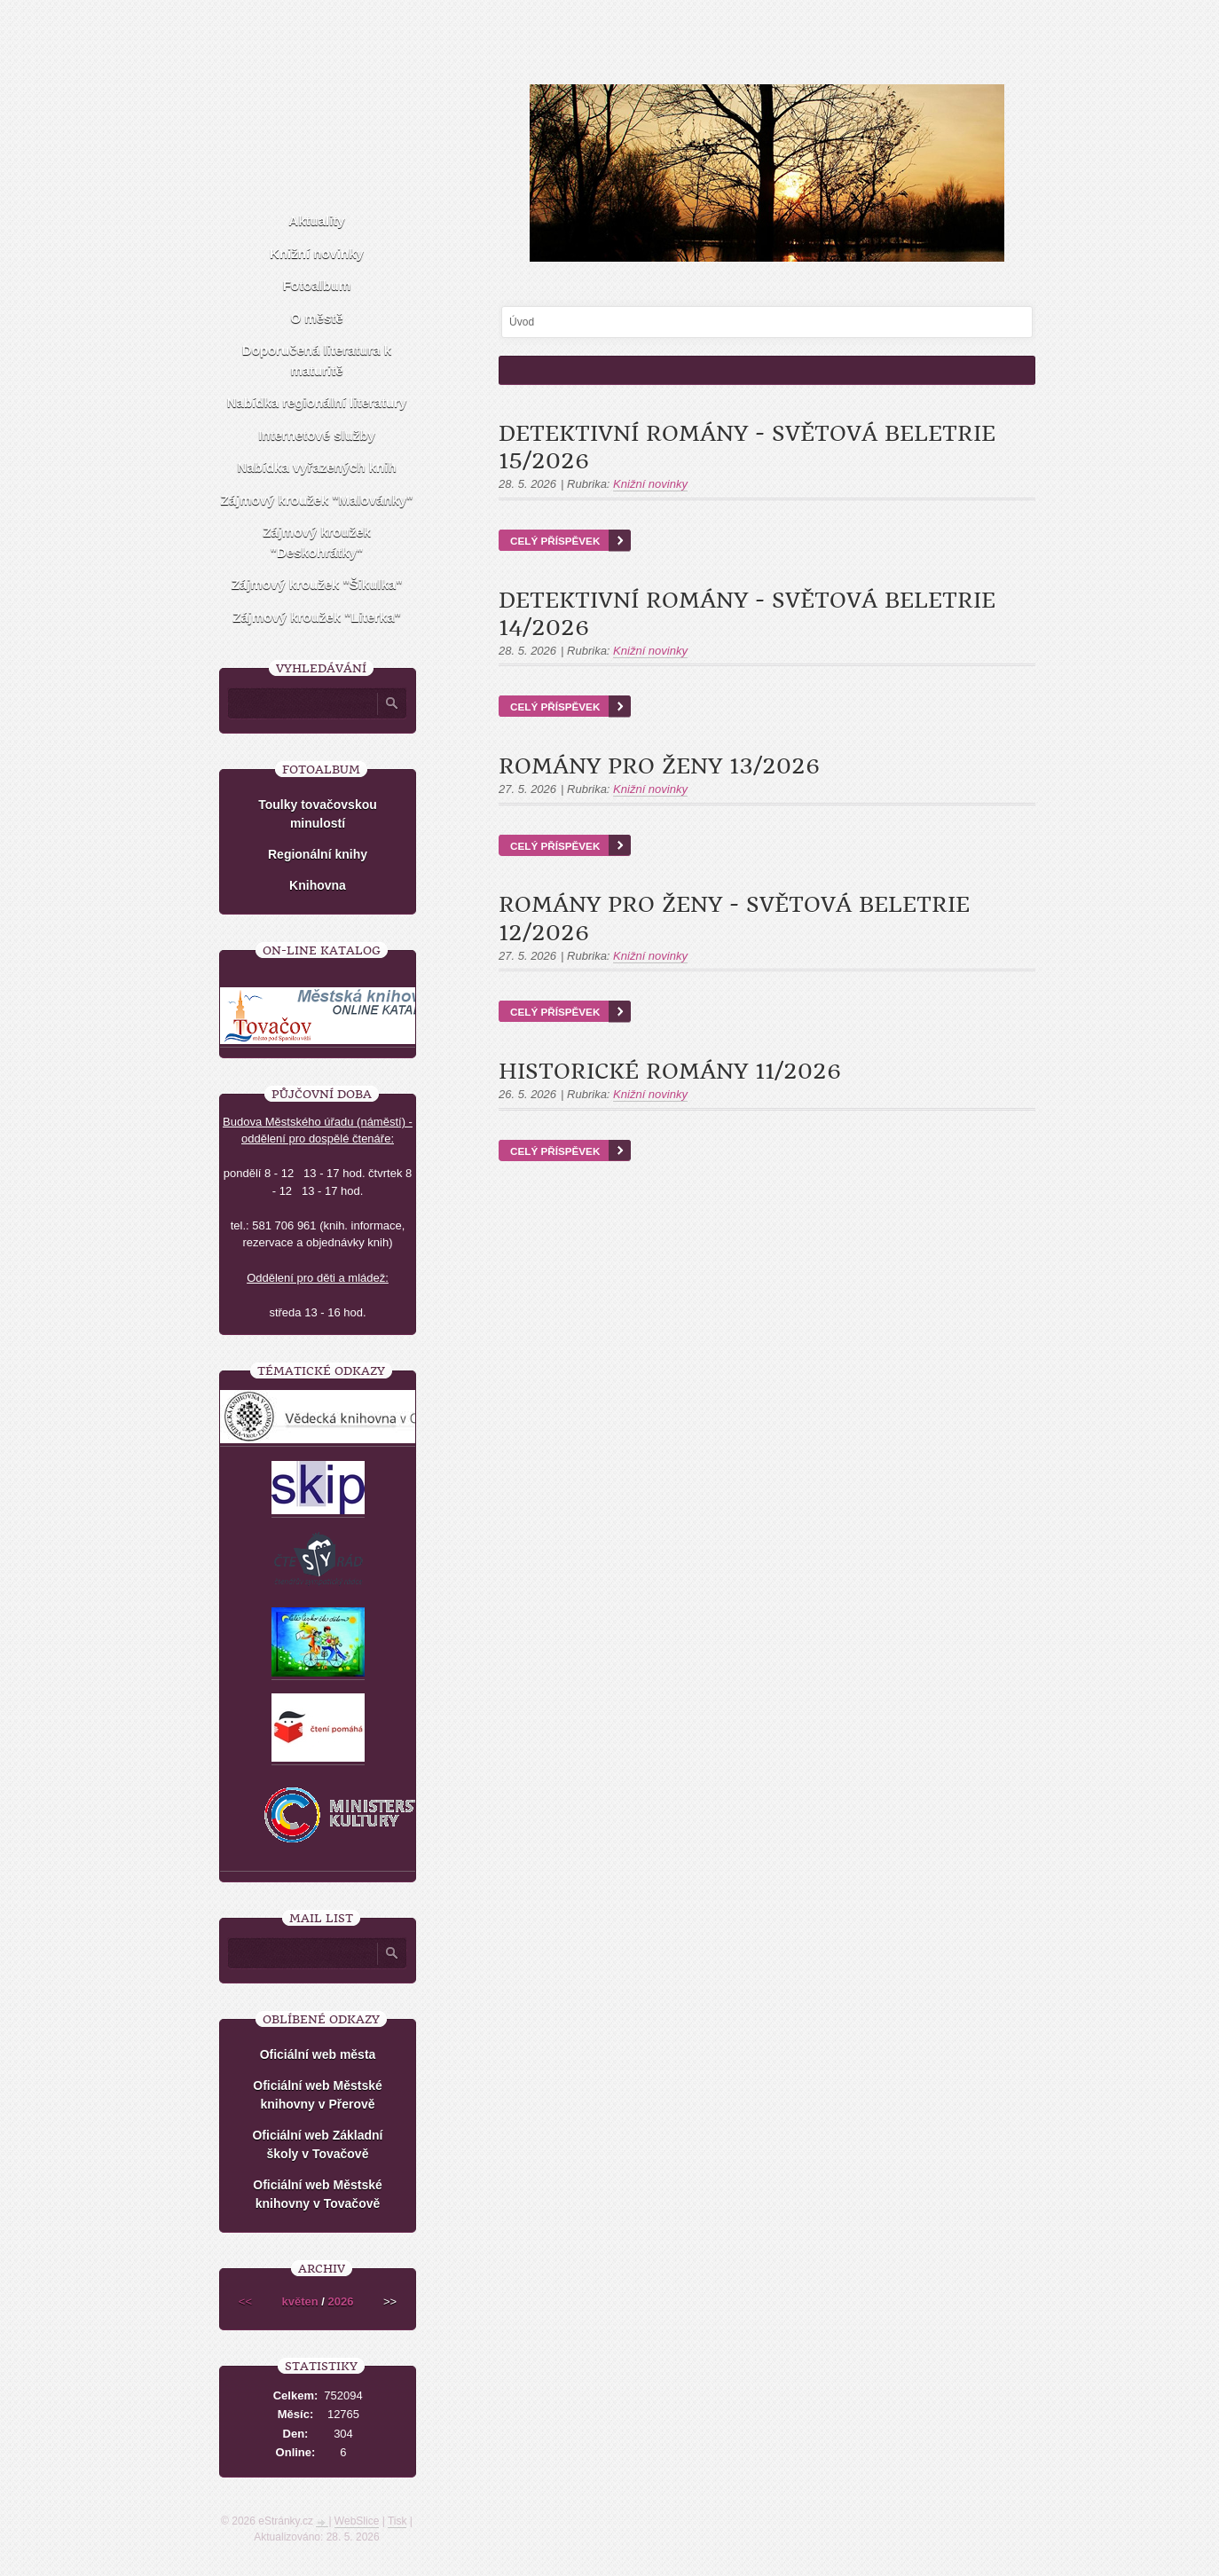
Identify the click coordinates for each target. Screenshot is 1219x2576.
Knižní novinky (650, 484)
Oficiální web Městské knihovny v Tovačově (317, 2194)
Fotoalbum (317, 285)
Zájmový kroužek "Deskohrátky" (317, 542)
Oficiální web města (318, 2054)
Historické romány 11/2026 (670, 1071)
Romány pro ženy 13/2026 (659, 766)
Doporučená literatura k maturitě (316, 360)
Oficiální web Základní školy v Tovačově (317, 2144)
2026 (341, 2301)
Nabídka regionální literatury (317, 402)
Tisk (397, 2521)
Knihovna (317, 885)
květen (300, 2301)
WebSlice (356, 2521)
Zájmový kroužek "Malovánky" (317, 499)
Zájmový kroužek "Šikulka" (317, 584)
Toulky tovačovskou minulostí (317, 813)
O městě (316, 318)
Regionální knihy (317, 854)
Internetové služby (316, 435)
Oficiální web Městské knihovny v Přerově (317, 2094)
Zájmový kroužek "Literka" (316, 616)
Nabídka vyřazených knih (316, 467)
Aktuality (316, 220)
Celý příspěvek (555, 540)
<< (245, 2301)
